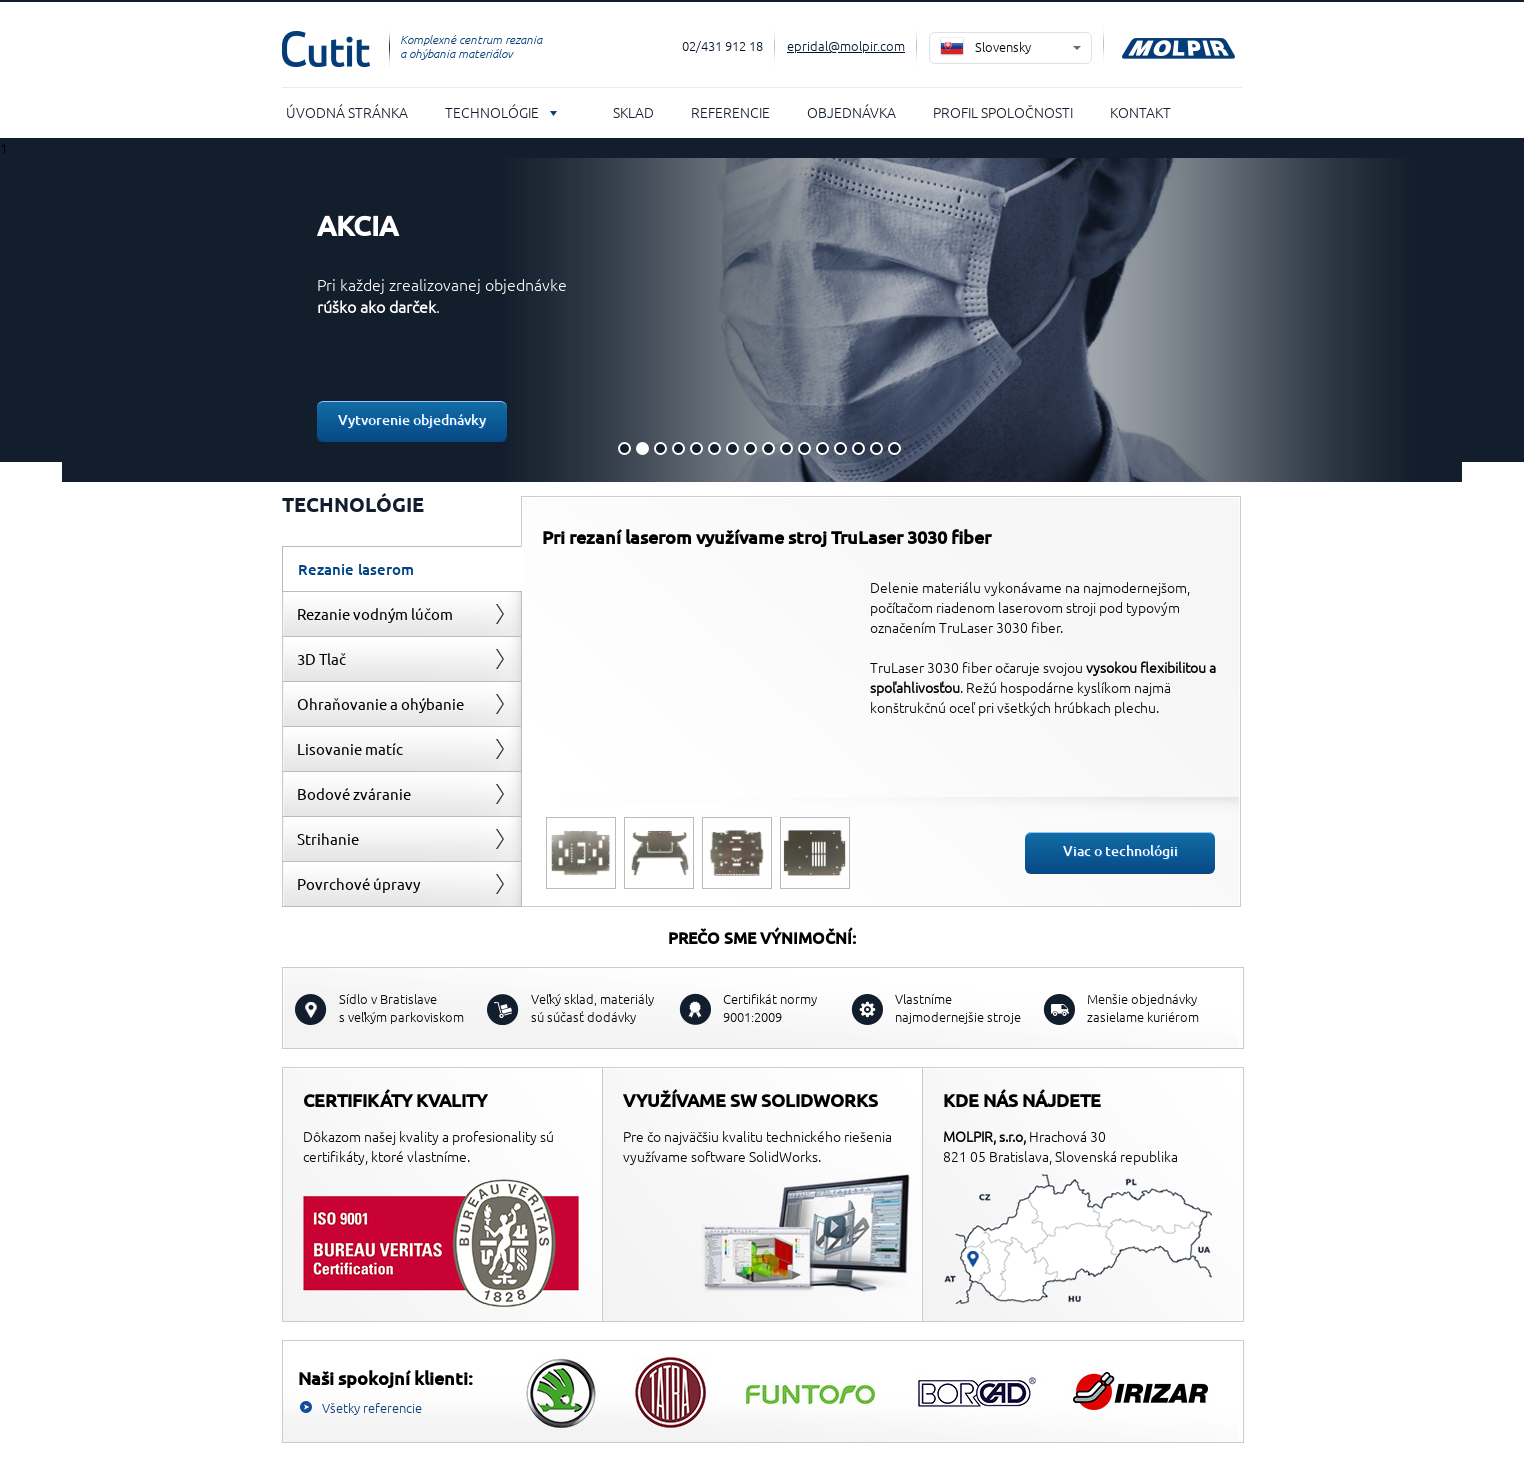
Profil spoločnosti (1003, 112)
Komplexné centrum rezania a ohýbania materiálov (471, 46)
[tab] (402, 568)
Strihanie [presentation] (328, 838)
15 (876, 448)
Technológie (492, 112)
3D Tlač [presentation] (321, 658)
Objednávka (851, 112)
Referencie (730, 112)
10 (786, 448)
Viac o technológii (1120, 850)
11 (804, 448)
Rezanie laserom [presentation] (356, 569)
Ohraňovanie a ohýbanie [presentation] (380, 703)
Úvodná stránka (347, 112)
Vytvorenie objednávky (412, 419)
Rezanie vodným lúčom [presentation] (375, 613)
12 (822, 448)
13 (840, 448)
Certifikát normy (770, 1007)
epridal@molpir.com (846, 45)
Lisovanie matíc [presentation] (350, 748)
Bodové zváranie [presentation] (354, 793)
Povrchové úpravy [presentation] (358, 883)
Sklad (633, 112)
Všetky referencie (372, 1407)
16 (894, 448)
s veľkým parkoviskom (401, 1007)
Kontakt (1140, 112)
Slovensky (1003, 46)
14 (858, 448)
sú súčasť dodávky (592, 1007)
